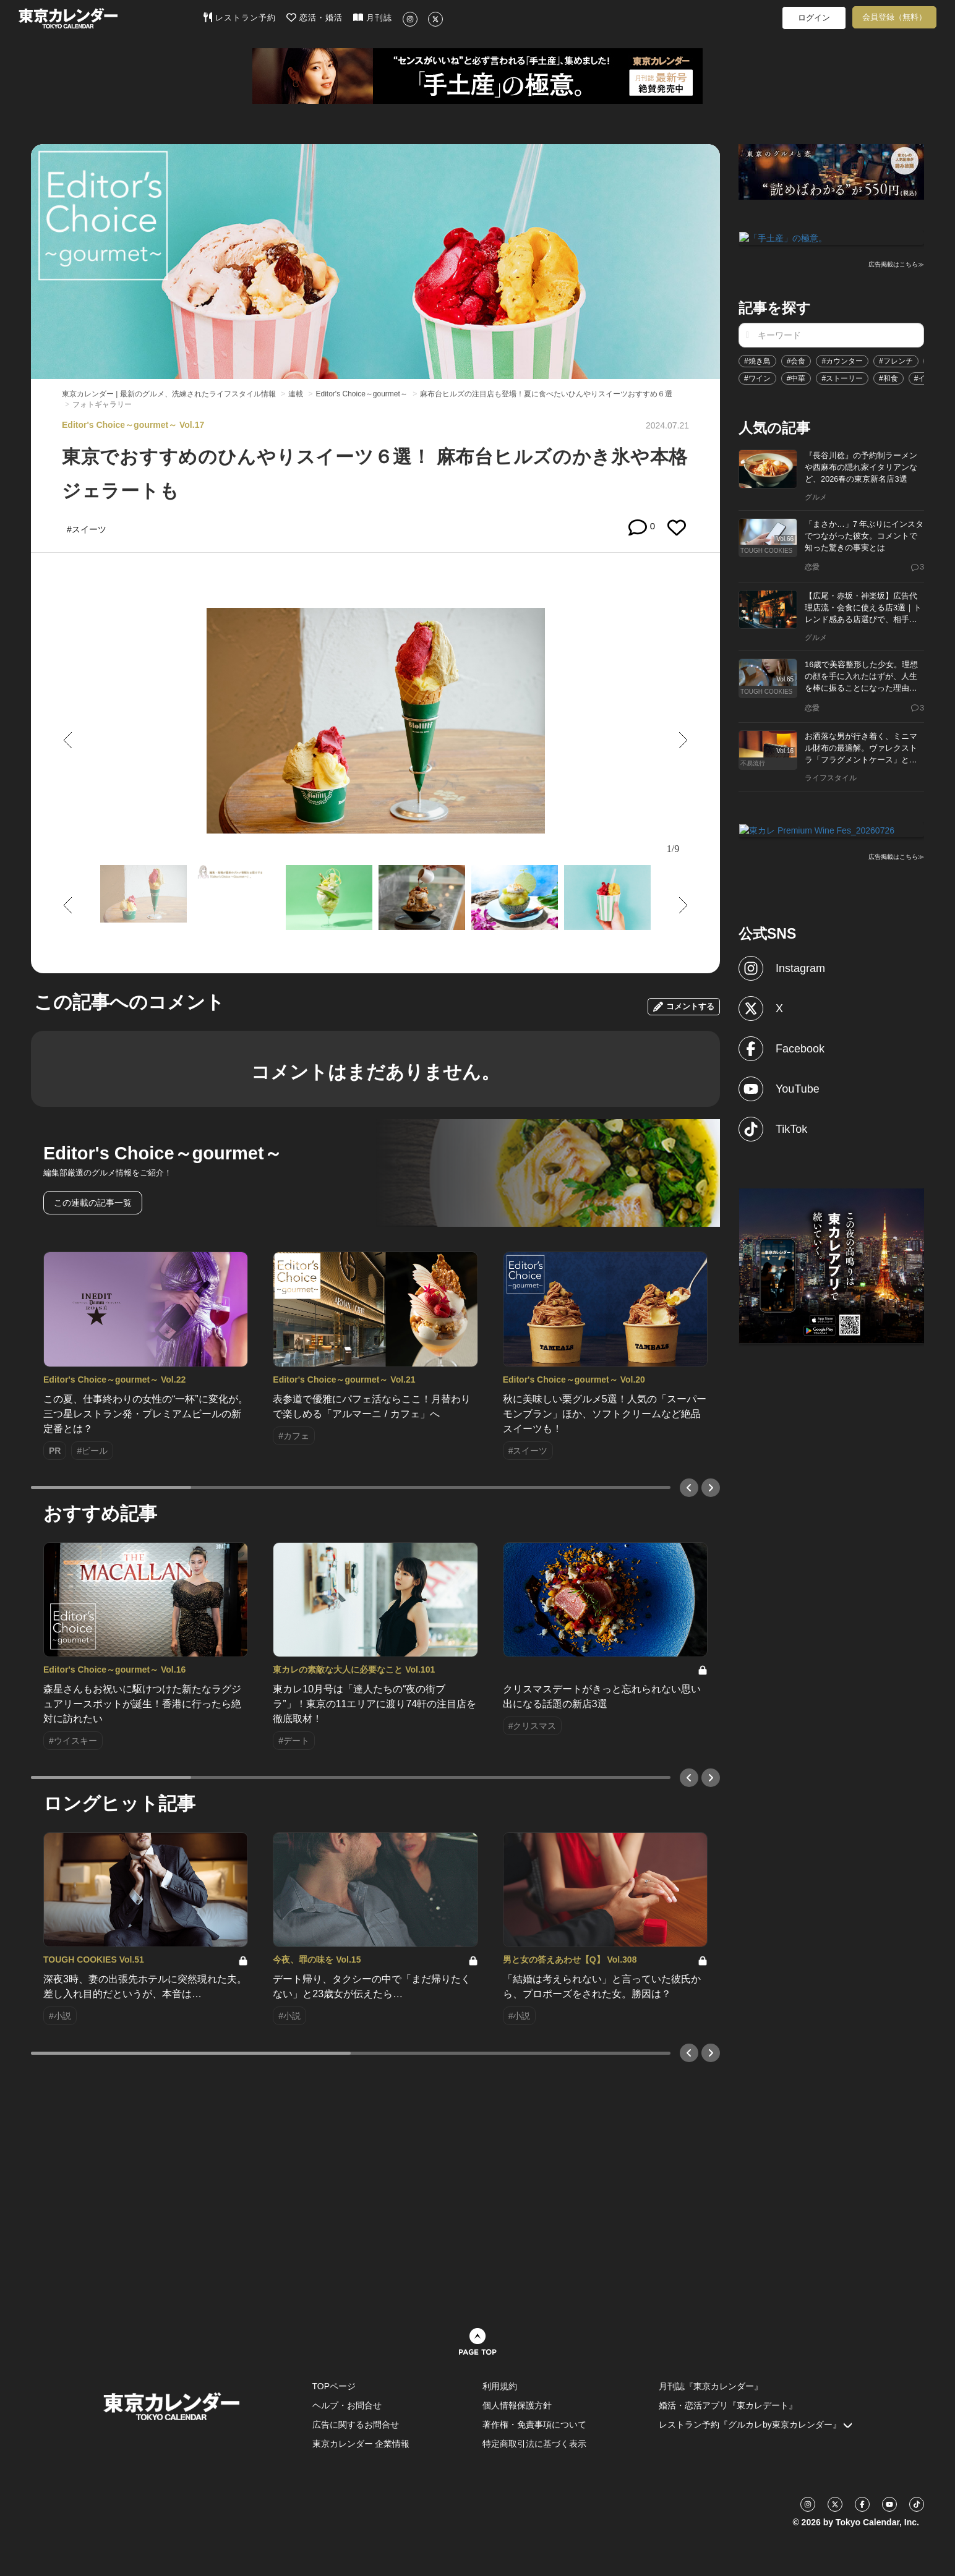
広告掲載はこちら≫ (896, 263)
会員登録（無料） (894, 17)
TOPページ (334, 2386)
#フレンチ (896, 360)
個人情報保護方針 (517, 2405)
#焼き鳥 (757, 360)
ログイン (814, 17)
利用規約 (499, 2386)
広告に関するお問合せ (355, 2424)
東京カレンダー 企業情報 (361, 2443)
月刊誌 (372, 17)
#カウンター (842, 360)
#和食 (888, 377)
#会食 (796, 360)
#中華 (796, 377)
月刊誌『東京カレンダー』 (711, 2386)
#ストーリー (842, 377)
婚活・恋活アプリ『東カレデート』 (728, 2405)
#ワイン (757, 377)
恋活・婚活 (314, 17)
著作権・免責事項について (534, 2424)
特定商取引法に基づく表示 (534, 2443)
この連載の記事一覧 (93, 1203)
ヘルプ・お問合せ (347, 2405)
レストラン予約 (239, 17)
